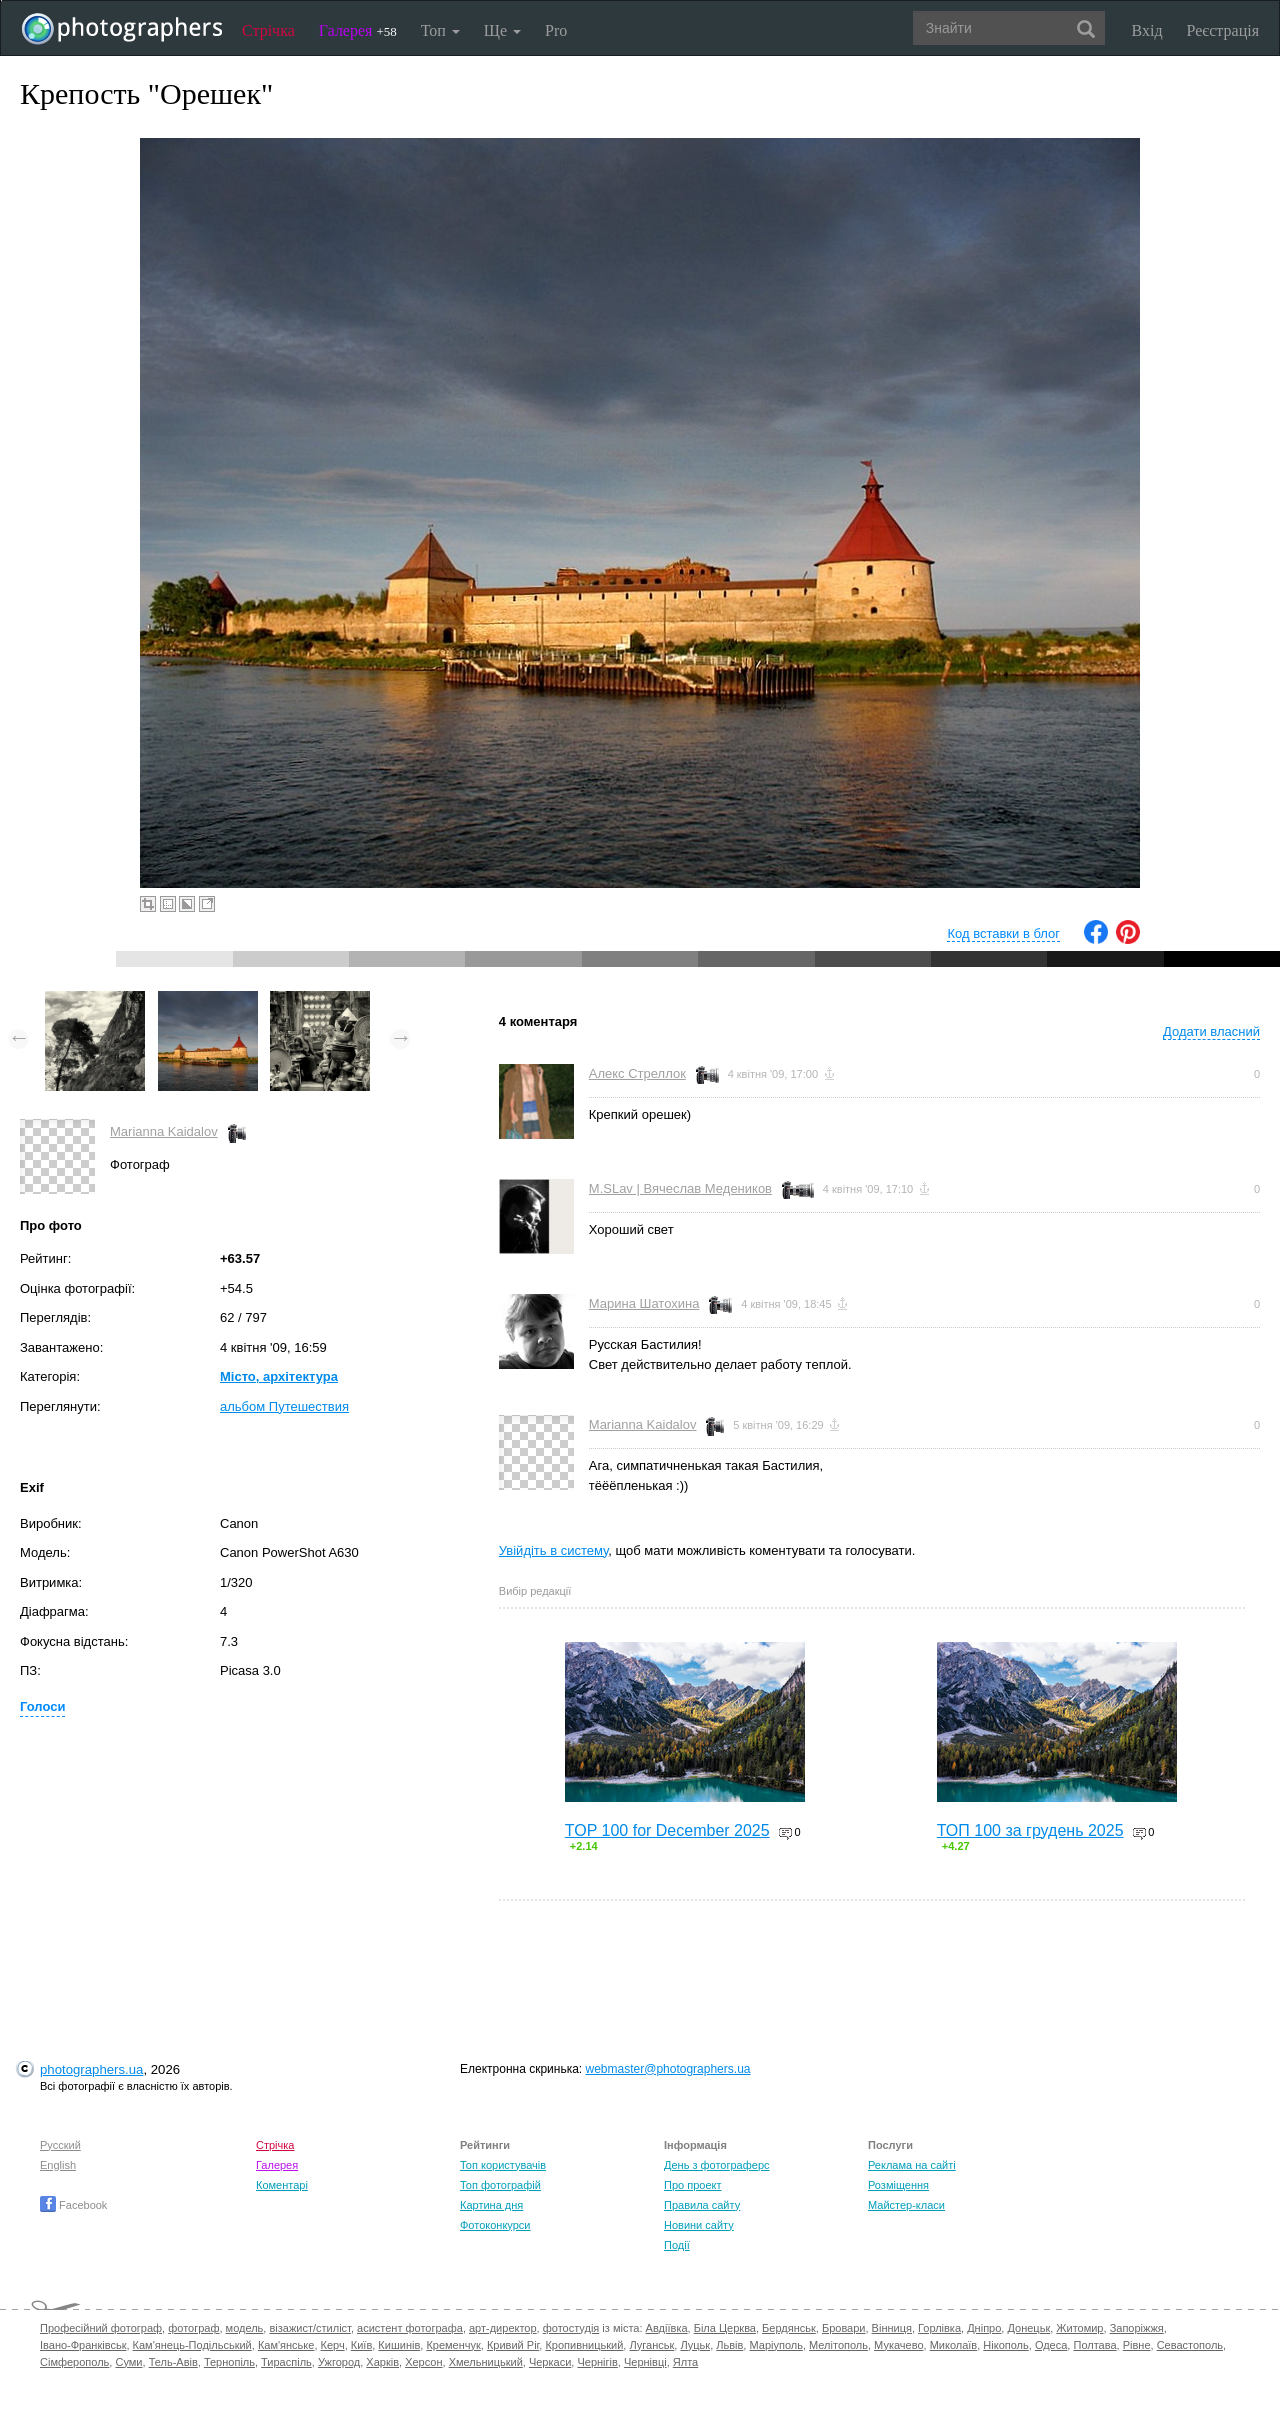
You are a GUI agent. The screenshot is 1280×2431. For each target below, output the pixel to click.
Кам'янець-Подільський (192, 2345)
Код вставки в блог (1003, 933)
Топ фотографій (500, 2185)
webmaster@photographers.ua (668, 2069)
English (58, 2165)
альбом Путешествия (284, 1406)
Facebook (73, 2205)
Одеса (1051, 2345)
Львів (729, 2345)
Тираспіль (286, 2362)
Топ (440, 30)
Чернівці (645, 2362)
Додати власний (1211, 1031)
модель (245, 2328)
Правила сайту (702, 2205)
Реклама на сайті (912, 2165)
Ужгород (339, 2362)
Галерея (358, 30)
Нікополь (1005, 2345)
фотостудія (571, 2328)
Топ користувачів (503, 2165)
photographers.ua (91, 2069)
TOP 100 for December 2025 (667, 1830)
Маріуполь (775, 2345)
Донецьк (1028, 2328)
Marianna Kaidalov (164, 1131)
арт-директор (503, 2328)
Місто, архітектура (279, 1376)
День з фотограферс (717, 2165)
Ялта (685, 2362)
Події (677, 2245)
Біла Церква (725, 2328)
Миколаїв (954, 2345)
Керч (333, 2345)
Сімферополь (74, 2362)
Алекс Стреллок (637, 1073)
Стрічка (268, 30)
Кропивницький (584, 2345)
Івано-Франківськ (83, 2345)
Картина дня (491, 2205)
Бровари (844, 2328)
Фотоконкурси (495, 2225)
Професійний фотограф (101, 2328)
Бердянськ (789, 2328)
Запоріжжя (1137, 2328)
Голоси (42, 1706)
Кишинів (399, 2345)
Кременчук (453, 2345)
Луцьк (695, 2345)
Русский (60, 2145)
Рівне (1137, 2345)
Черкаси (550, 2362)
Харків (382, 2362)
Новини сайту (699, 2225)
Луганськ (651, 2345)
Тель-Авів (173, 2362)
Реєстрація (1223, 30)
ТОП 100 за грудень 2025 (1030, 1830)
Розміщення (898, 2185)
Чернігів (597, 2362)
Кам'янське (286, 2345)
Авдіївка (667, 2328)
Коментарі (282, 2185)
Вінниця (892, 2328)
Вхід (1147, 30)
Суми (128, 2362)
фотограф (193, 2328)
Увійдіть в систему (554, 1550)
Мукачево (898, 2345)
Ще (502, 30)
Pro (556, 30)
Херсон (423, 2362)
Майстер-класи (906, 2205)
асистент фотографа (410, 2328)
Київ (361, 2345)
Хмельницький (486, 2362)
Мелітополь (838, 2345)
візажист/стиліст (309, 2328)
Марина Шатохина (644, 1303)
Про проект (692, 2185)
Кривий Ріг (513, 2345)
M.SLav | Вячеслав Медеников (680, 1188)
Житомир (1079, 2328)
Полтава (1094, 2345)
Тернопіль (229, 2362)
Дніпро (984, 2328)
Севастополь (1190, 2345)
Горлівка (939, 2328)
